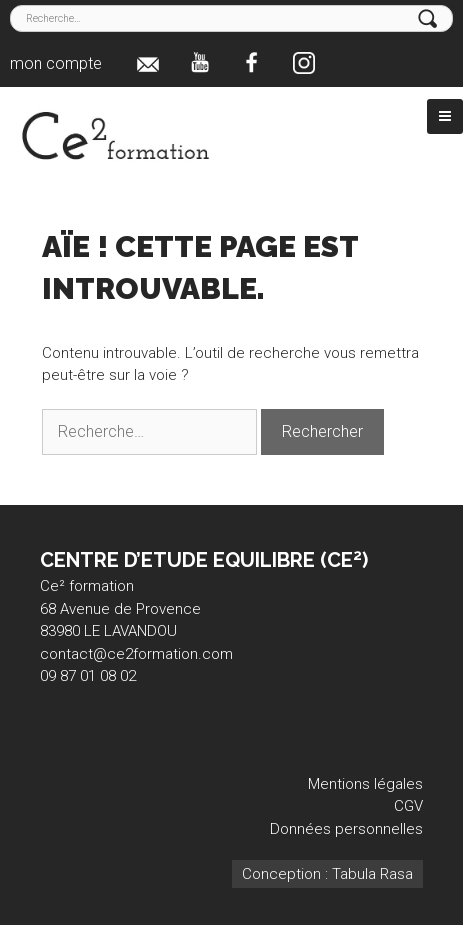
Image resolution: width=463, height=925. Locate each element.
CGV (408, 806)
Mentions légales (365, 784)
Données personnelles (346, 829)
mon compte (56, 63)
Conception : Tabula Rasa (327, 874)
